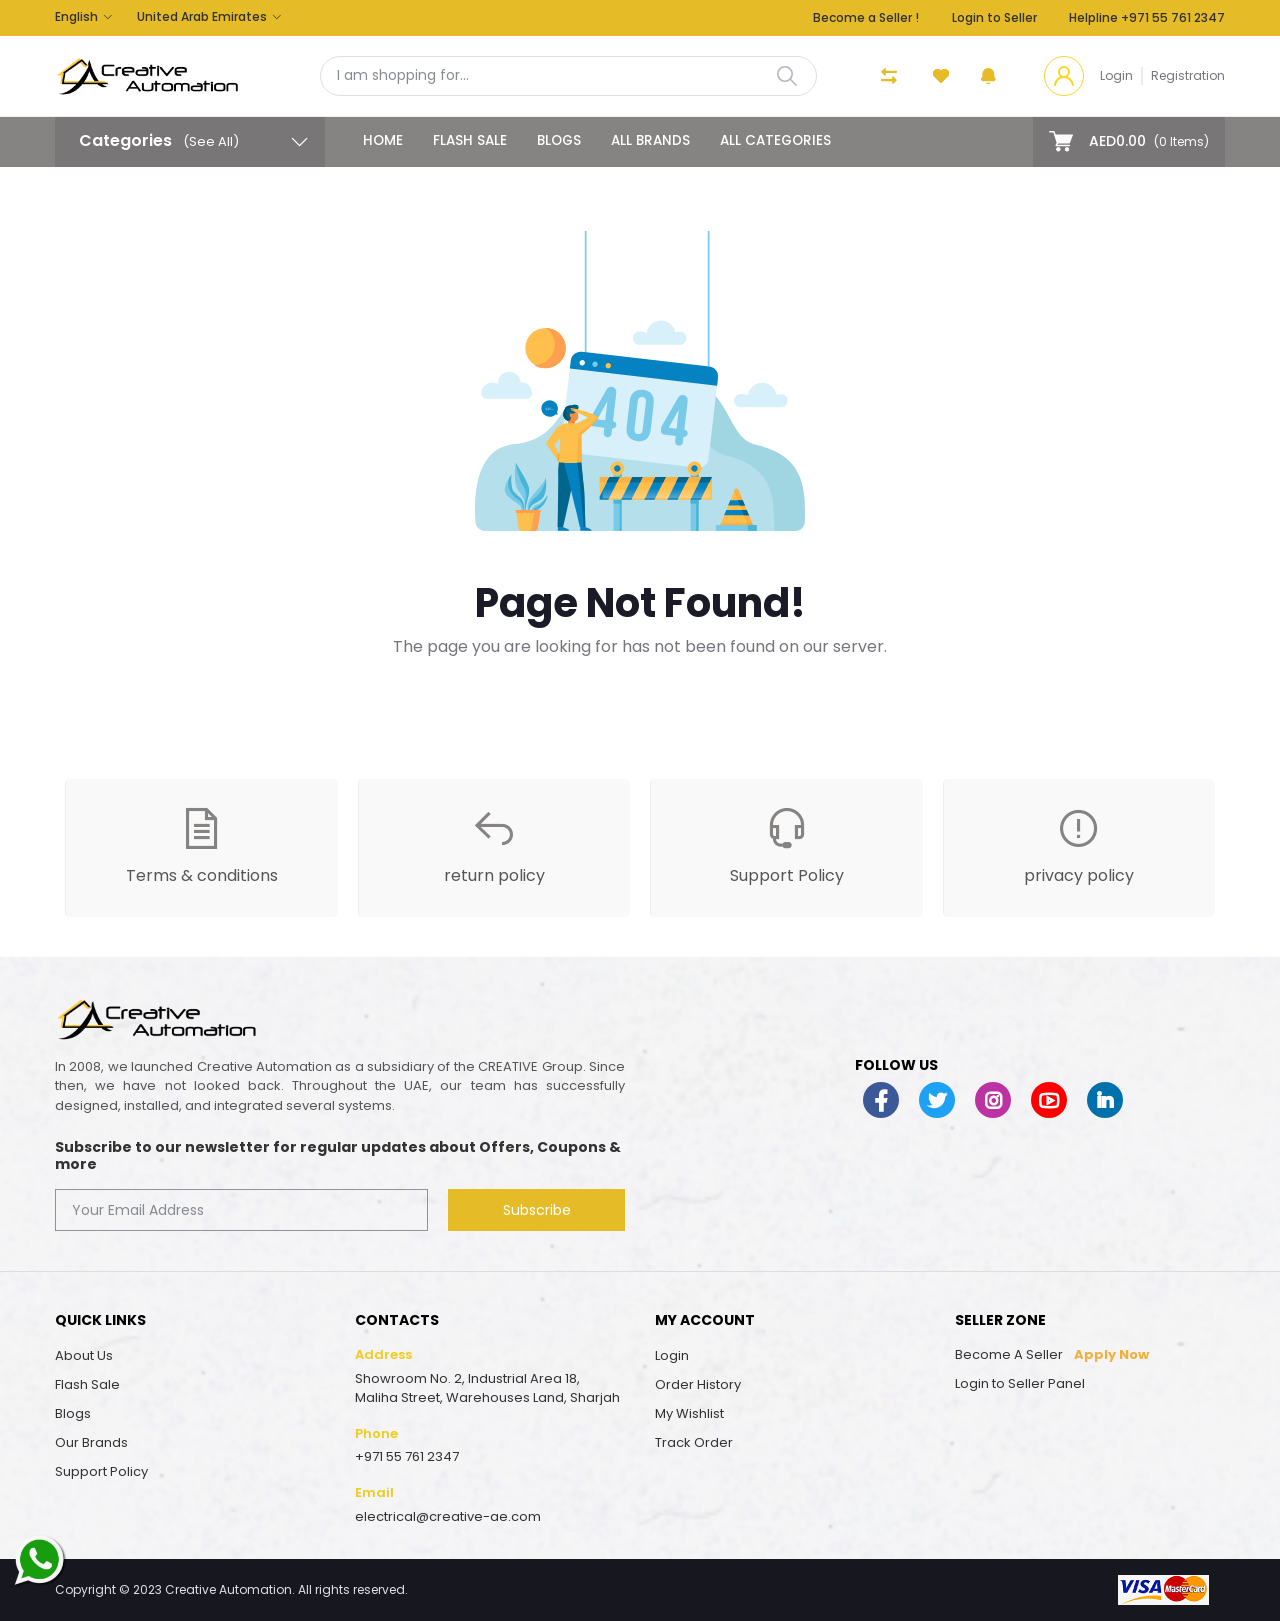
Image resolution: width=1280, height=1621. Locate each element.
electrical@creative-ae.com (448, 1516)
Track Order (694, 1442)
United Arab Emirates (202, 16)
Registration (1188, 75)
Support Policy (101, 1471)
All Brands (650, 140)
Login (1116, 75)
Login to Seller (994, 17)
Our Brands (91, 1442)
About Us (84, 1355)
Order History (698, 1384)
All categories (775, 140)
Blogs (559, 140)
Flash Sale (470, 140)
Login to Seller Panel (1020, 1383)
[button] (988, 76)
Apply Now (1111, 1354)
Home (383, 140)
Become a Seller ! (866, 17)
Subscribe (537, 1210)
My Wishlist (689, 1413)
